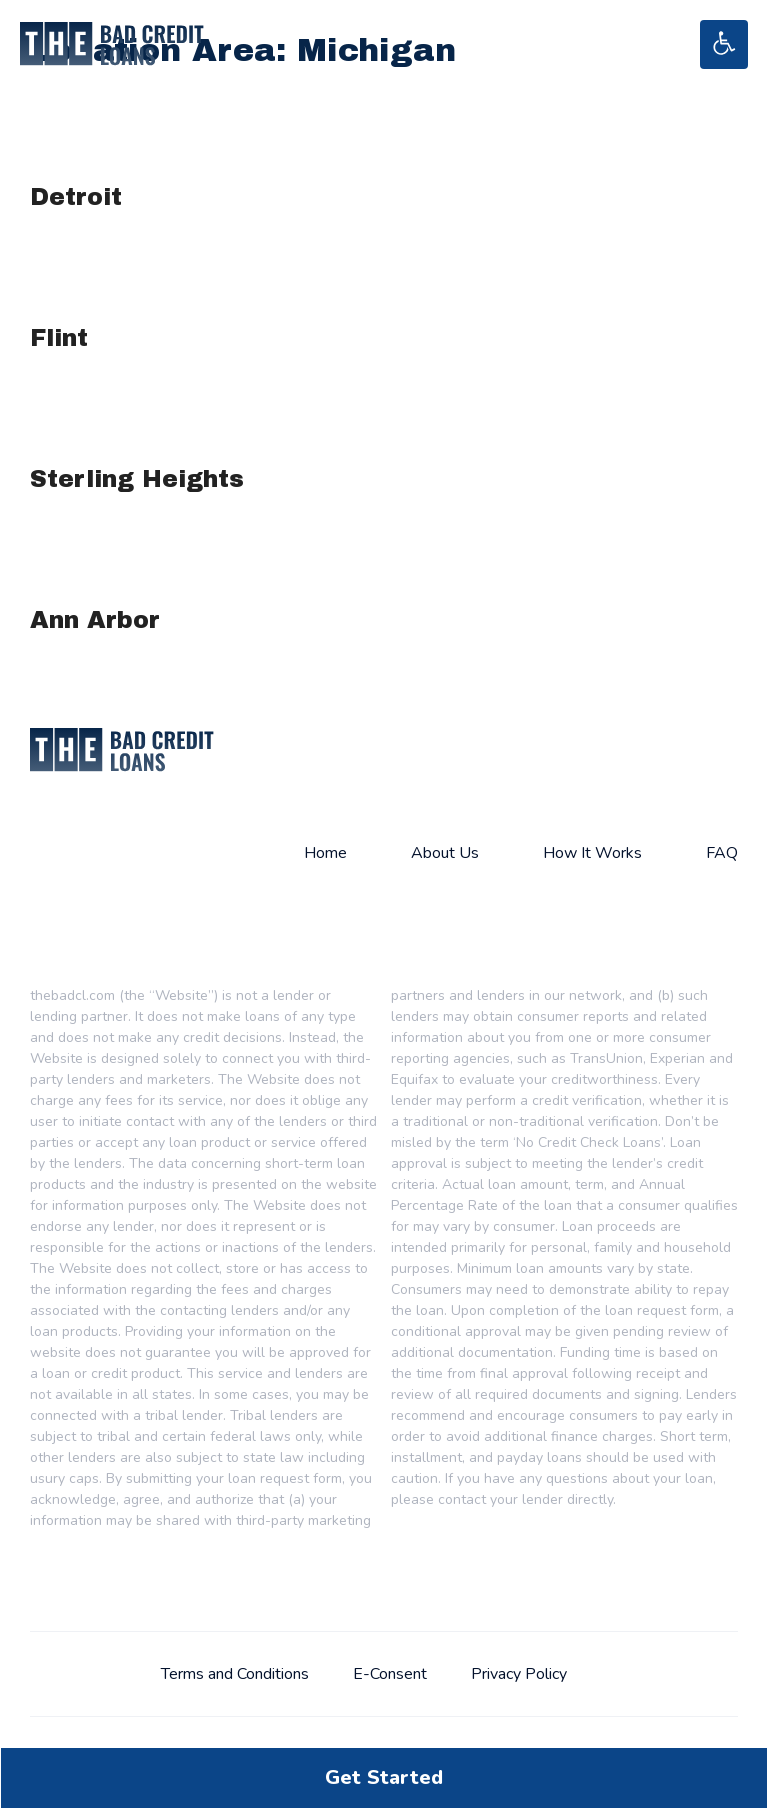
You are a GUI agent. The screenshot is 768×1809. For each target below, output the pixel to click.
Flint (59, 338)
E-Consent (390, 1674)
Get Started (384, 1777)
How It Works (592, 853)
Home (325, 853)
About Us (445, 853)
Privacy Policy (519, 1674)
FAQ (722, 853)
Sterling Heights (137, 479)
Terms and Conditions (235, 1674)
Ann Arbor (95, 620)
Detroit (76, 197)
